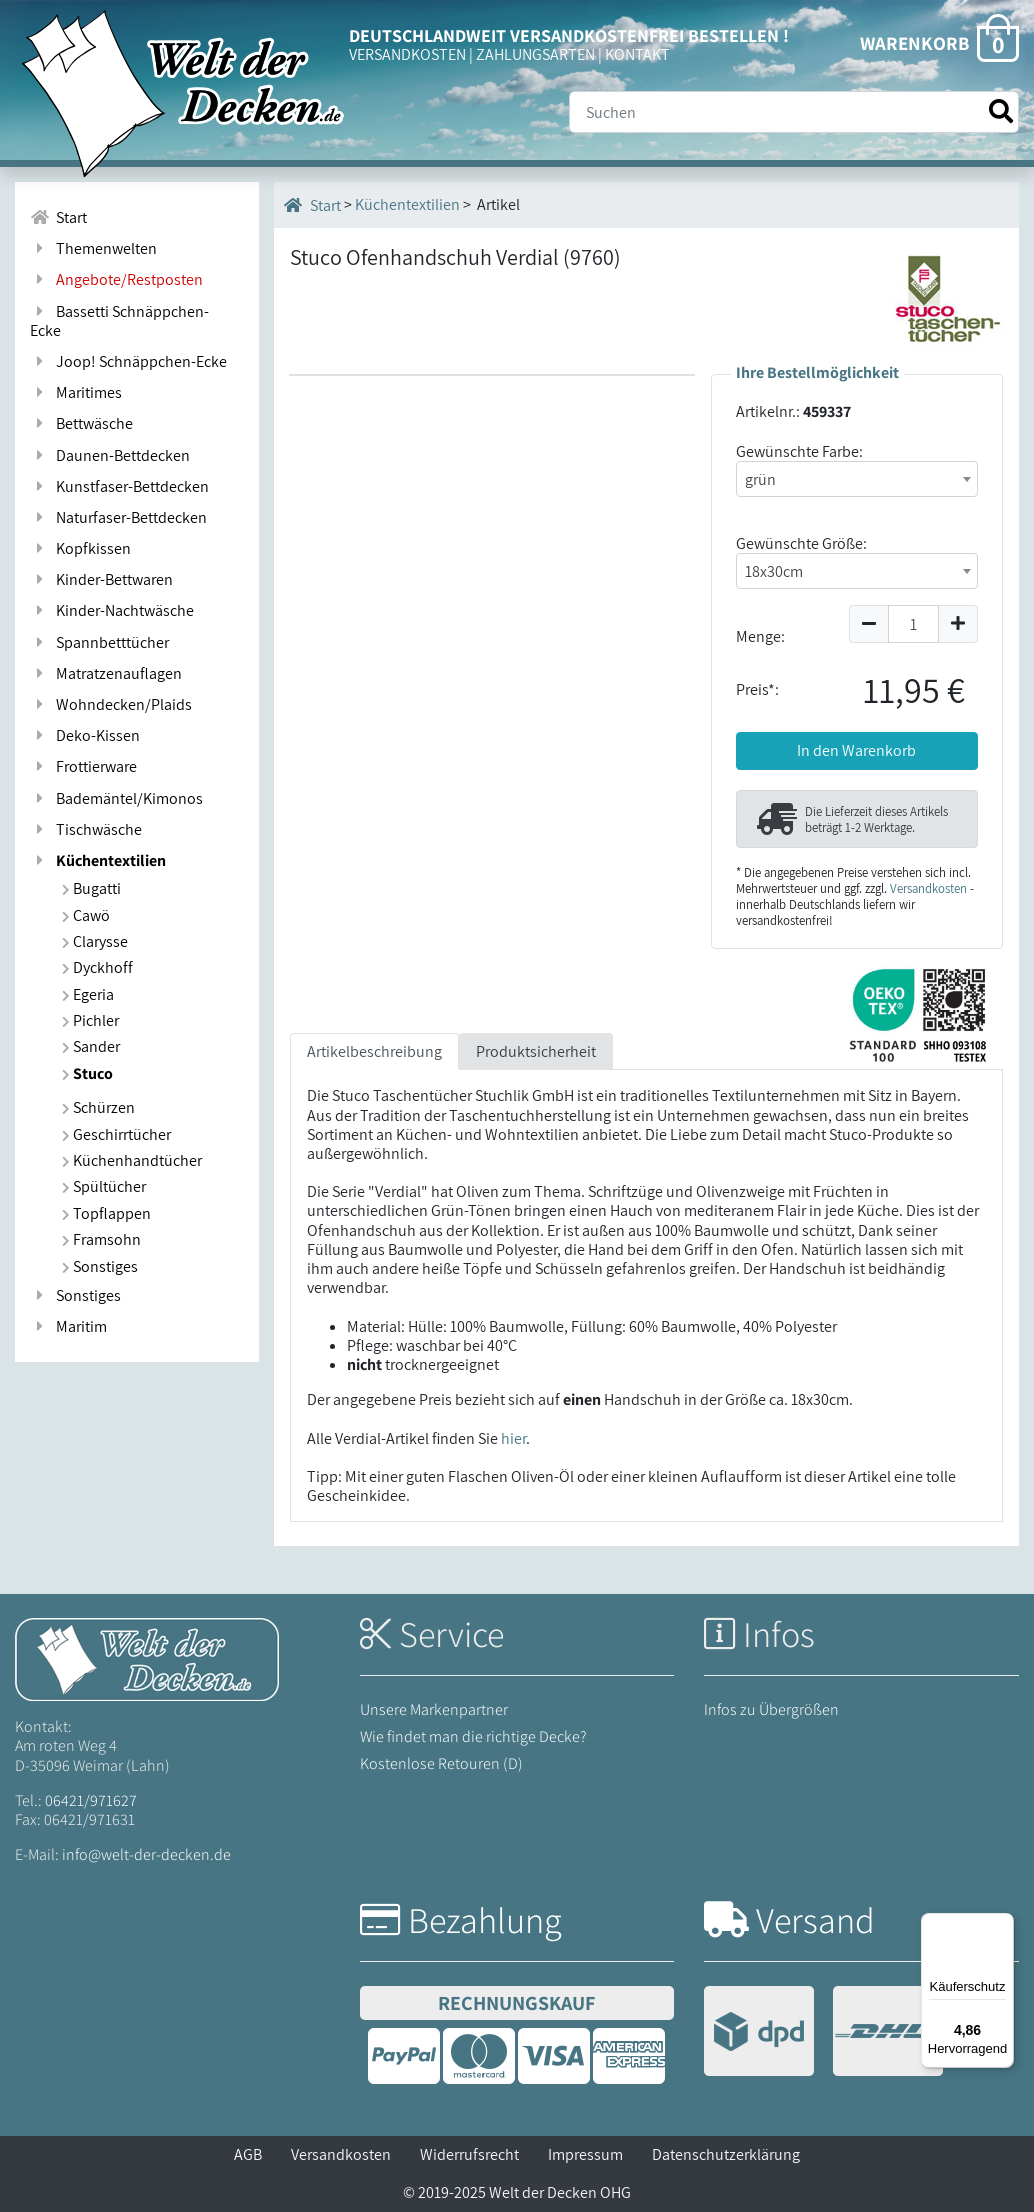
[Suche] (794, 112)
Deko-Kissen (85, 735)
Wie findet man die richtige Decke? (473, 1736)
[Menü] (1002, 1925)
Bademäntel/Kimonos (116, 798)
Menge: (760, 636)
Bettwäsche (81, 423)
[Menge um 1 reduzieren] (868, 624)
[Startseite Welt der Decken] (147, 1658)
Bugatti (91, 888)
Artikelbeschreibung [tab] (374, 1051)
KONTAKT (637, 54)
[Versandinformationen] (823, 2033)
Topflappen (106, 1213)
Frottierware (83, 766)
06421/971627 (91, 1800)
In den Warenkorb (856, 750)
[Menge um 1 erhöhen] (958, 624)
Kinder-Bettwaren (101, 579)
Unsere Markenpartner (434, 1709)
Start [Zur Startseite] (58, 217)
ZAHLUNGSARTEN (535, 54)
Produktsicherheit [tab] (536, 1051)
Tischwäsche (86, 829)
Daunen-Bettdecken (110, 455)
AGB (248, 2154)
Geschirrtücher (116, 1134)
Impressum (585, 2154)
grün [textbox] (760, 479)
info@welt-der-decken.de (146, 1854)
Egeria (88, 994)
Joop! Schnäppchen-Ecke (128, 361)
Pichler (90, 1020)
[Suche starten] (1001, 111)
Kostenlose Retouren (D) (441, 1763)
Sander (91, 1046)
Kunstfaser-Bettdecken (119, 486)
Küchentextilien (98, 860)
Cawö (86, 915)
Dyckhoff (97, 967)
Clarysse (95, 941)
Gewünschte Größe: (801, 543)
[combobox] (857, 479)
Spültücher (104, 1186)
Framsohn (101, 1239)
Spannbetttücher (99, 642)
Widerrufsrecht (469, 2154)
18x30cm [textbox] (774, 571)
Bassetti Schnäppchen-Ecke (119, 321)
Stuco (87, 1073)
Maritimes (76, 392)
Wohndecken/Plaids (111, 704)
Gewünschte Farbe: (799, 451)
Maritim (68, 1326)
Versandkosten (928, 888)
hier (513, 1438)
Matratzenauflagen (106, 673)
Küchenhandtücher (132, 1160)
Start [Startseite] (312, 205)
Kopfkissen (80, 548)
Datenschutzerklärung (726, 2154)
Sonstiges (100, 1266)
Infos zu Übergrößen (771, 1709)
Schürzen (98, 1107)
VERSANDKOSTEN (407, 54)
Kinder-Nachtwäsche (112, 610)
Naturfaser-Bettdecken (118, 517)
